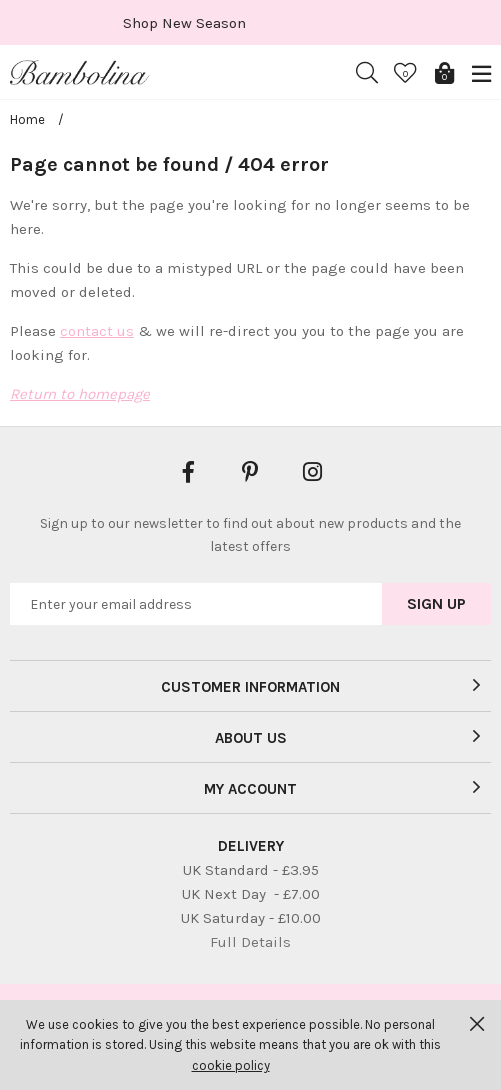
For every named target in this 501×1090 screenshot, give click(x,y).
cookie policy (231, 1065)
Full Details (250, 942)
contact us (97, 331)
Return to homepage (80, 394)
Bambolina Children (80, 73)
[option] (250, 22)
